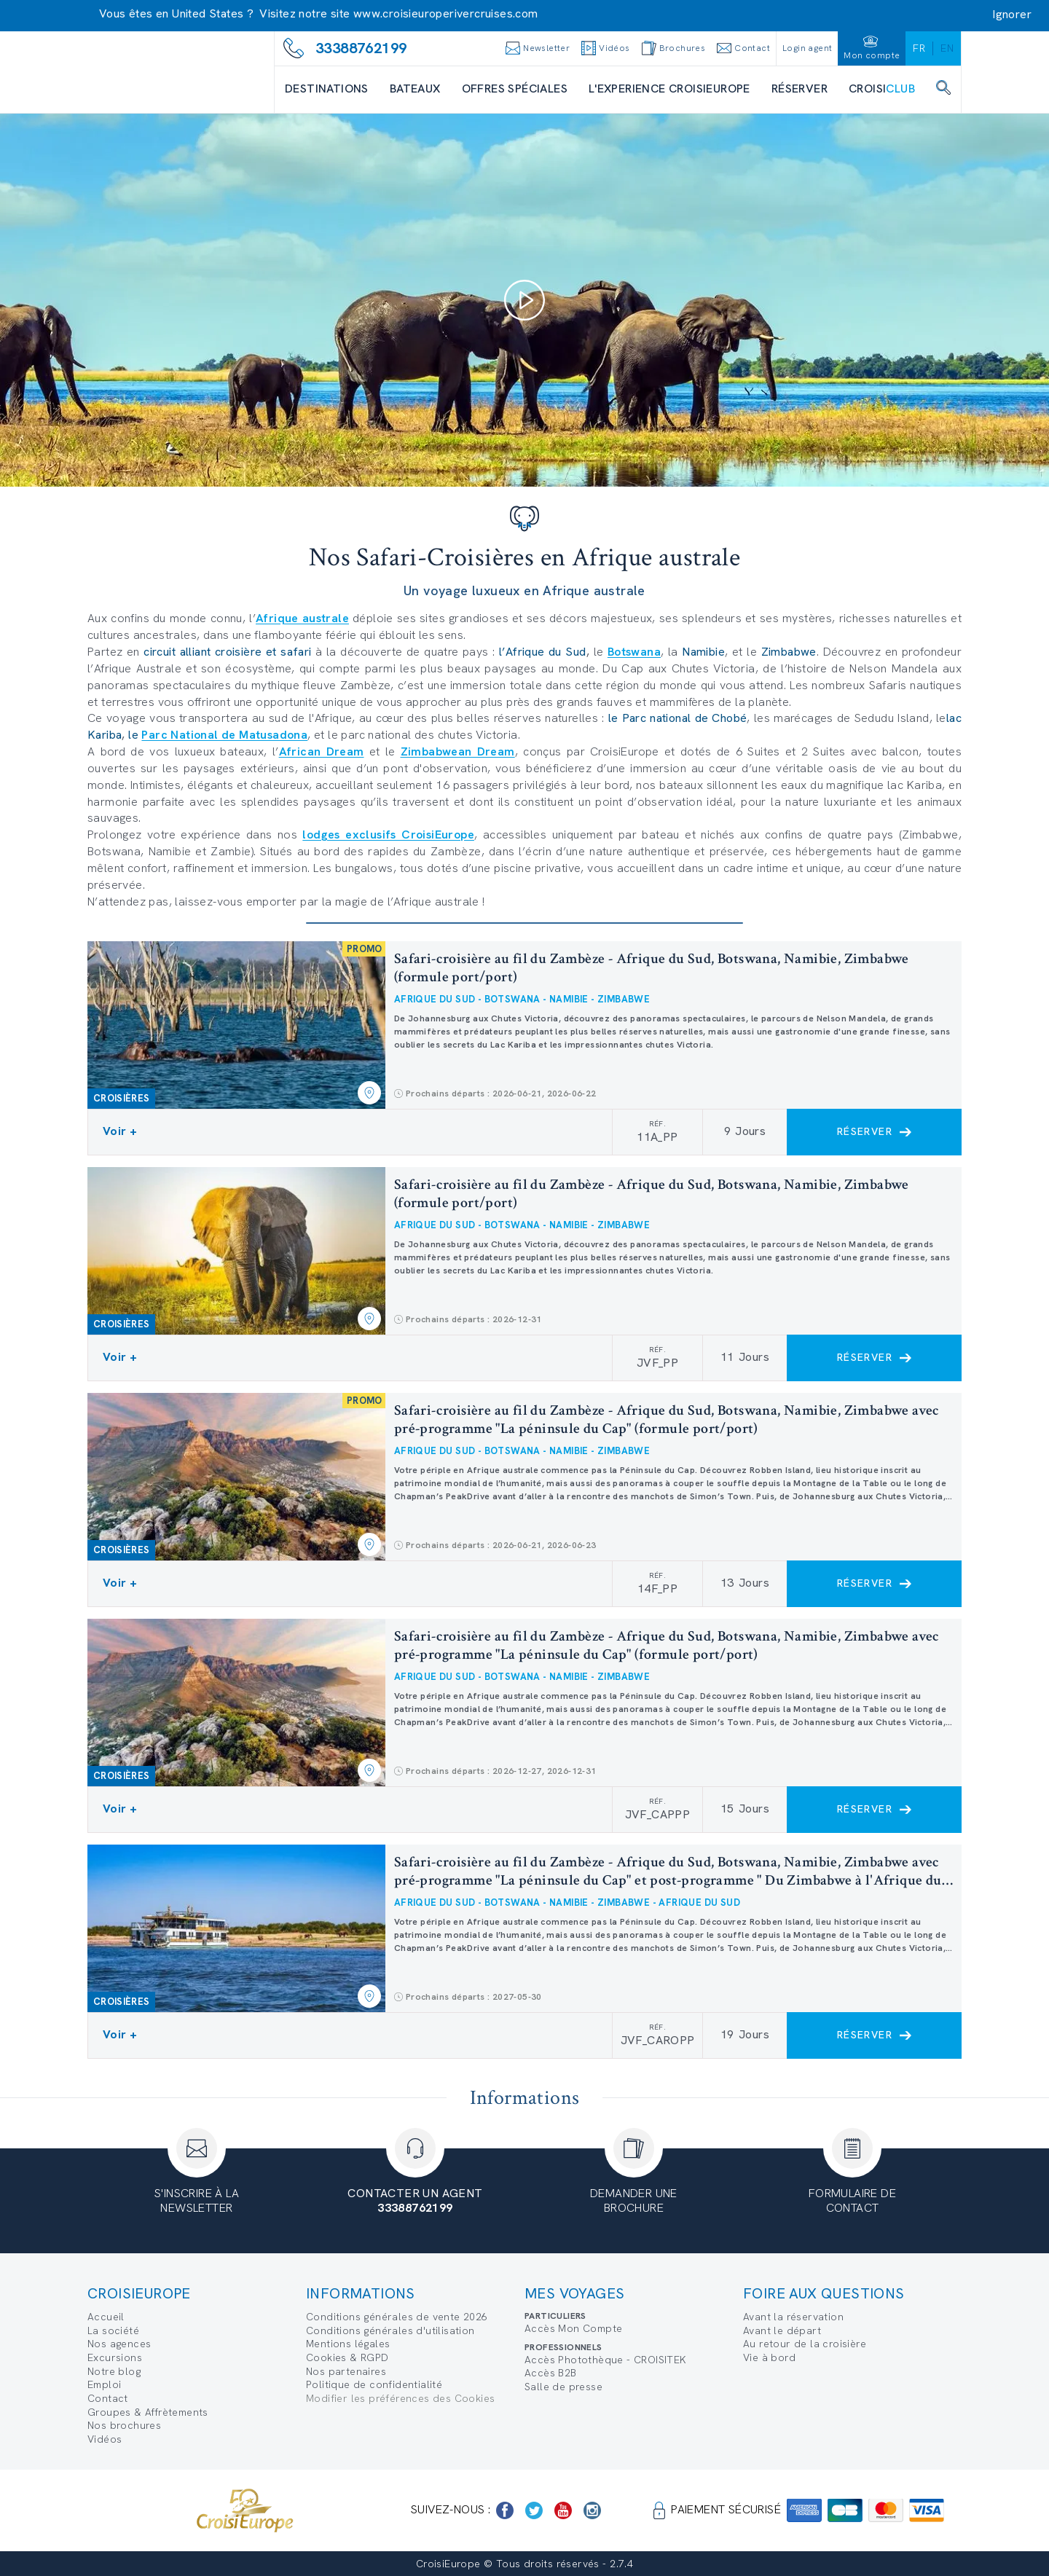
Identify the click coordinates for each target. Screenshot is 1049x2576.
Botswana (634, 651)
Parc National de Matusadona (224, 734)
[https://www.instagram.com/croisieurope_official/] (592, 2510)
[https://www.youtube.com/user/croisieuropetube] (563, 2510)
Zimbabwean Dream (458, 751)
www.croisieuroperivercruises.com (445, 13)
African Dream (321, 751)
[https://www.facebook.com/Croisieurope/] (505, 2510)
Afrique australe (302, 618)
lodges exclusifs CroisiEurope (388, 834)
